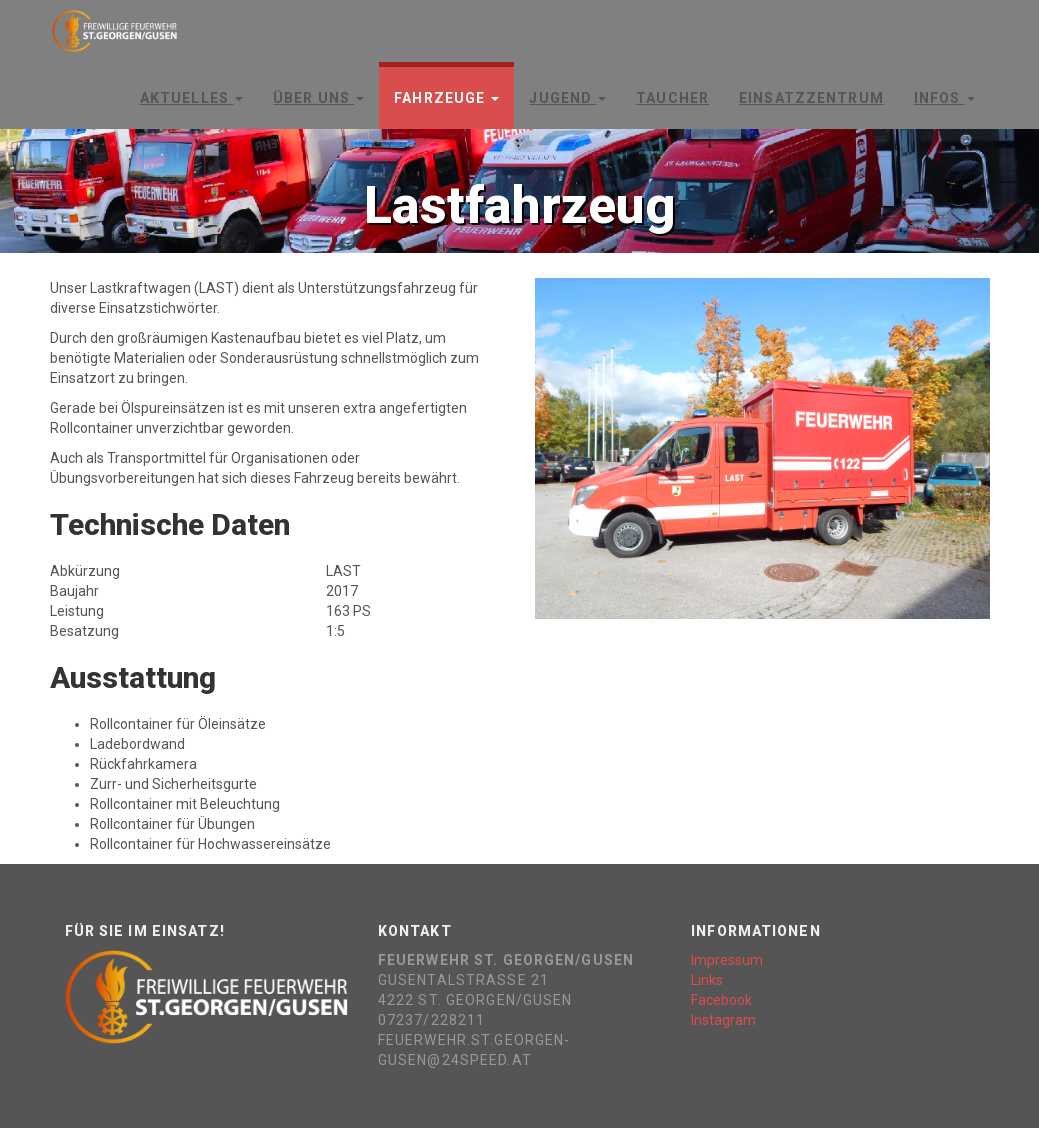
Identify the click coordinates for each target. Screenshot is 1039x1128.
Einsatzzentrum (811, 98)
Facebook (721, 1000)
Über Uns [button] (318, 98)
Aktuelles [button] (191, 98)
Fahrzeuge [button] (446, 98)
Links (707, 980)
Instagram (723, 1020)
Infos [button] (944, 98)
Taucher (672, 98)
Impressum (727, 960)
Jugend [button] (567, 98)
